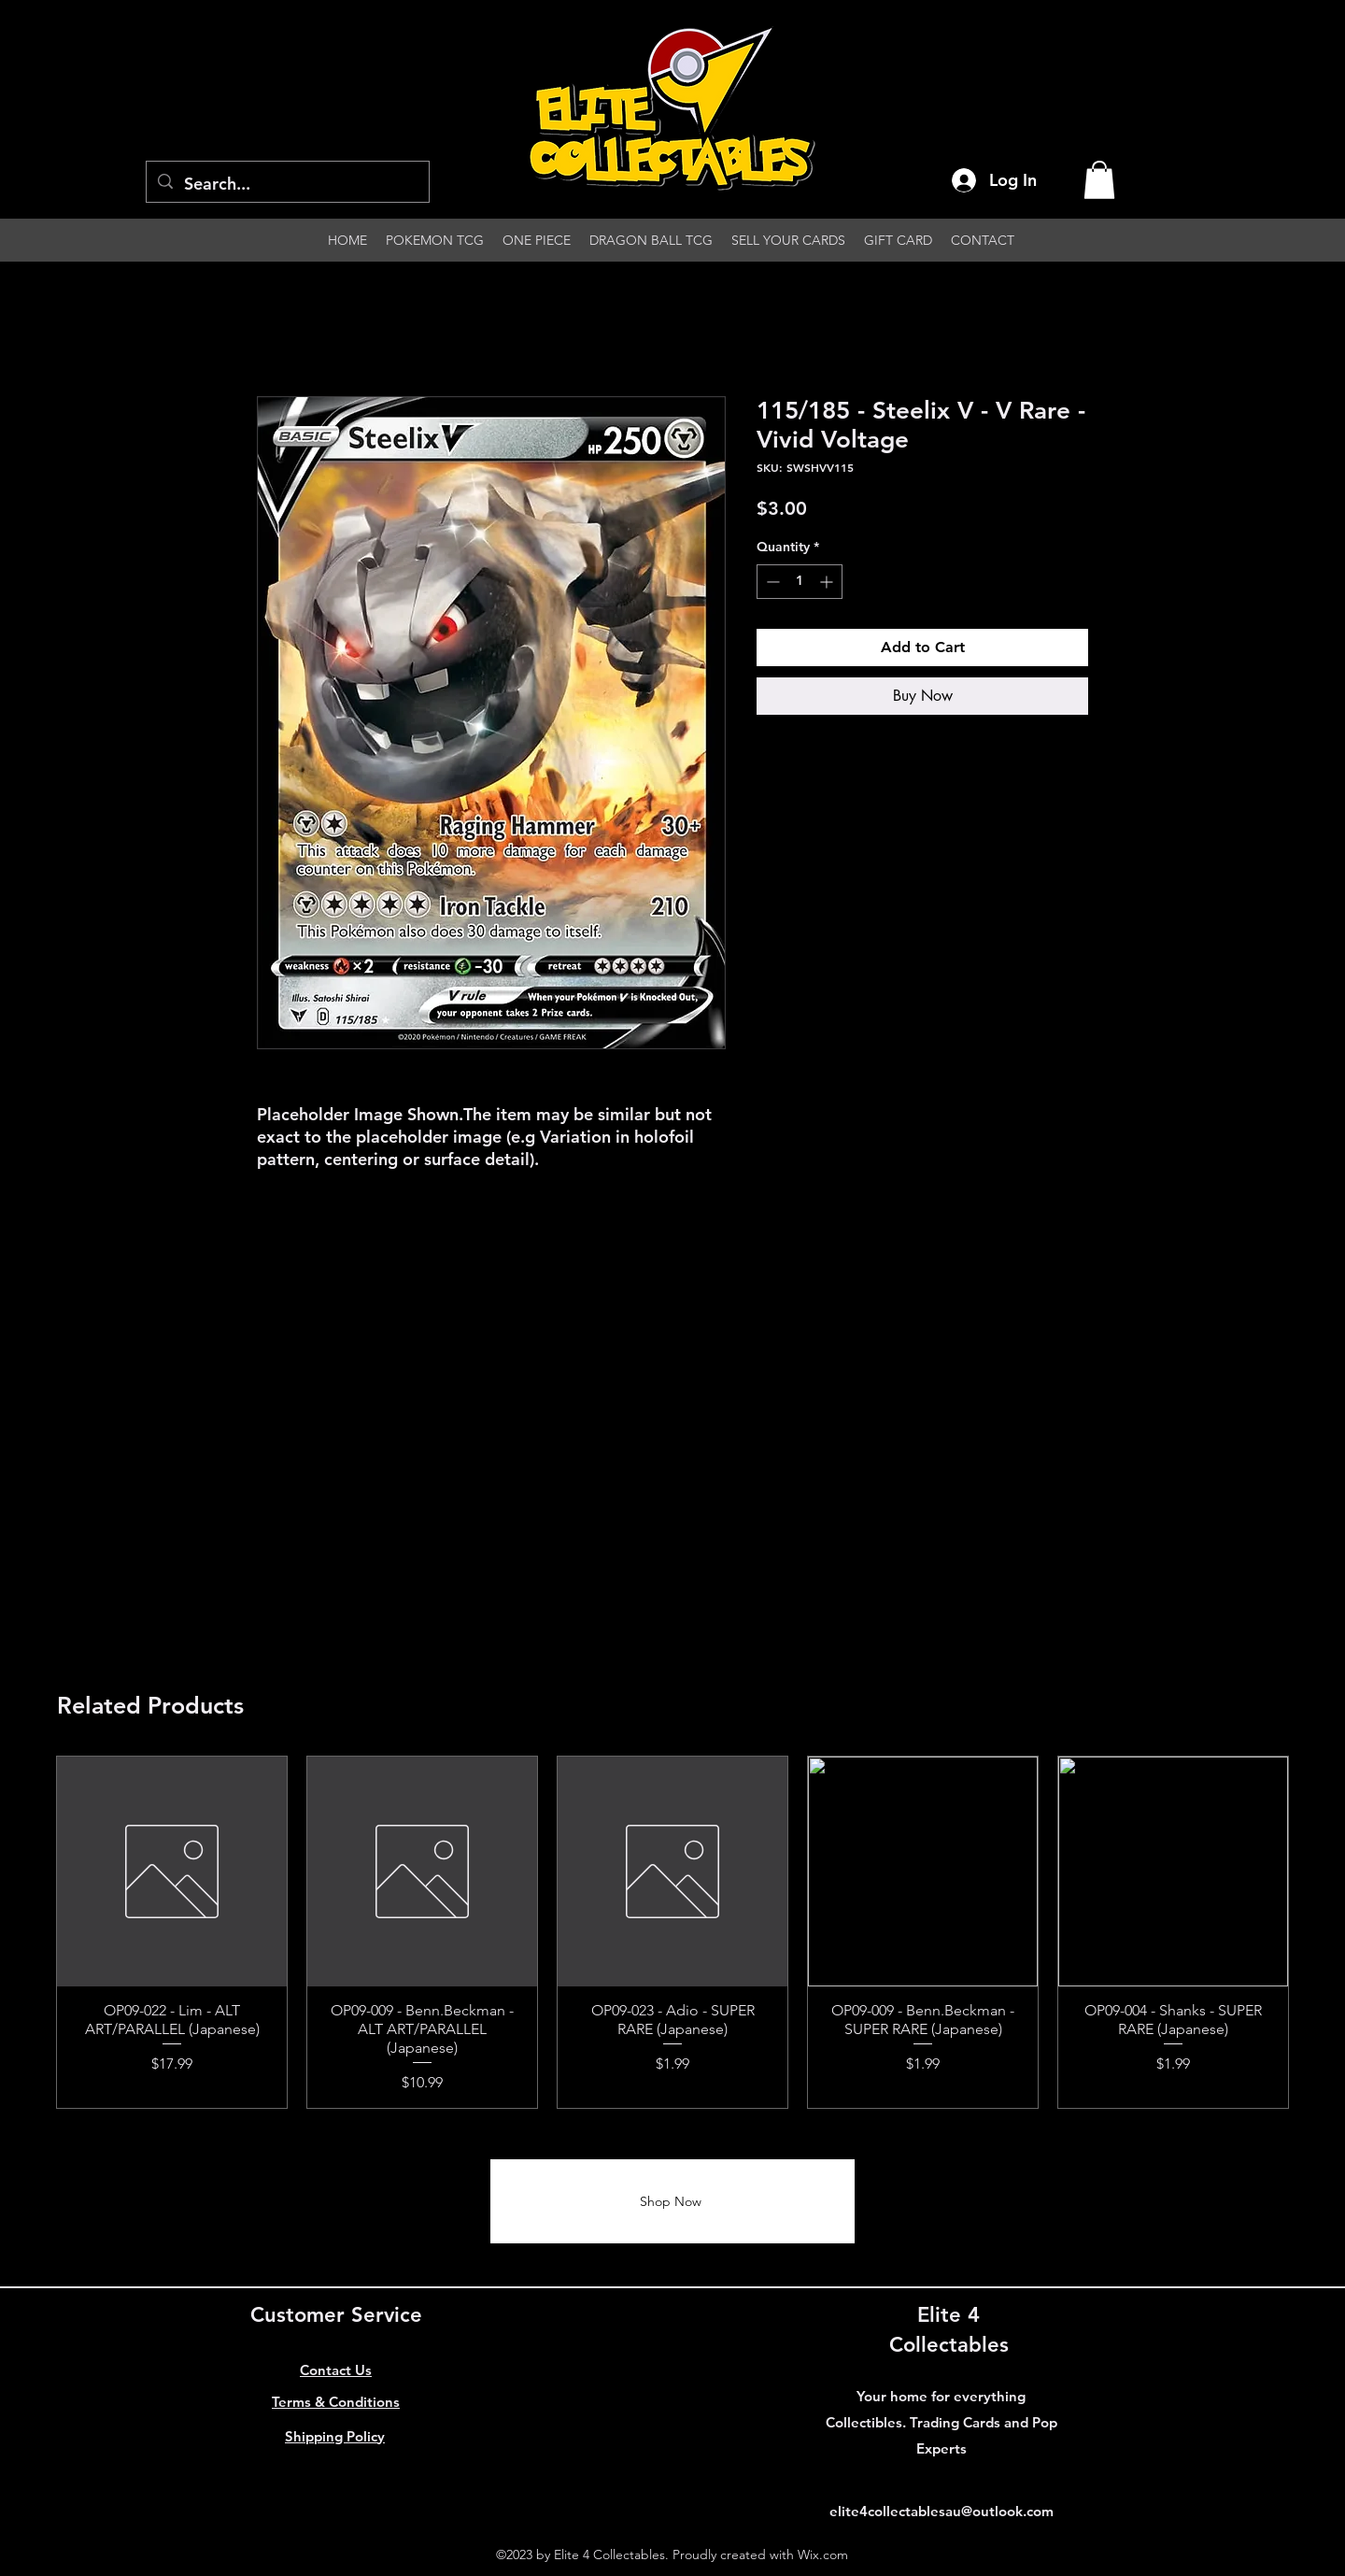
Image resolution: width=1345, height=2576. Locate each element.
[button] (1099, 180)
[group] (672, 1933)
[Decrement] (771, 581)
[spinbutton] (799, 581)
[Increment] (828, 581)
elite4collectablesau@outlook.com (941, 2511)
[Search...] (286, 184)
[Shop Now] (672, 2201)
